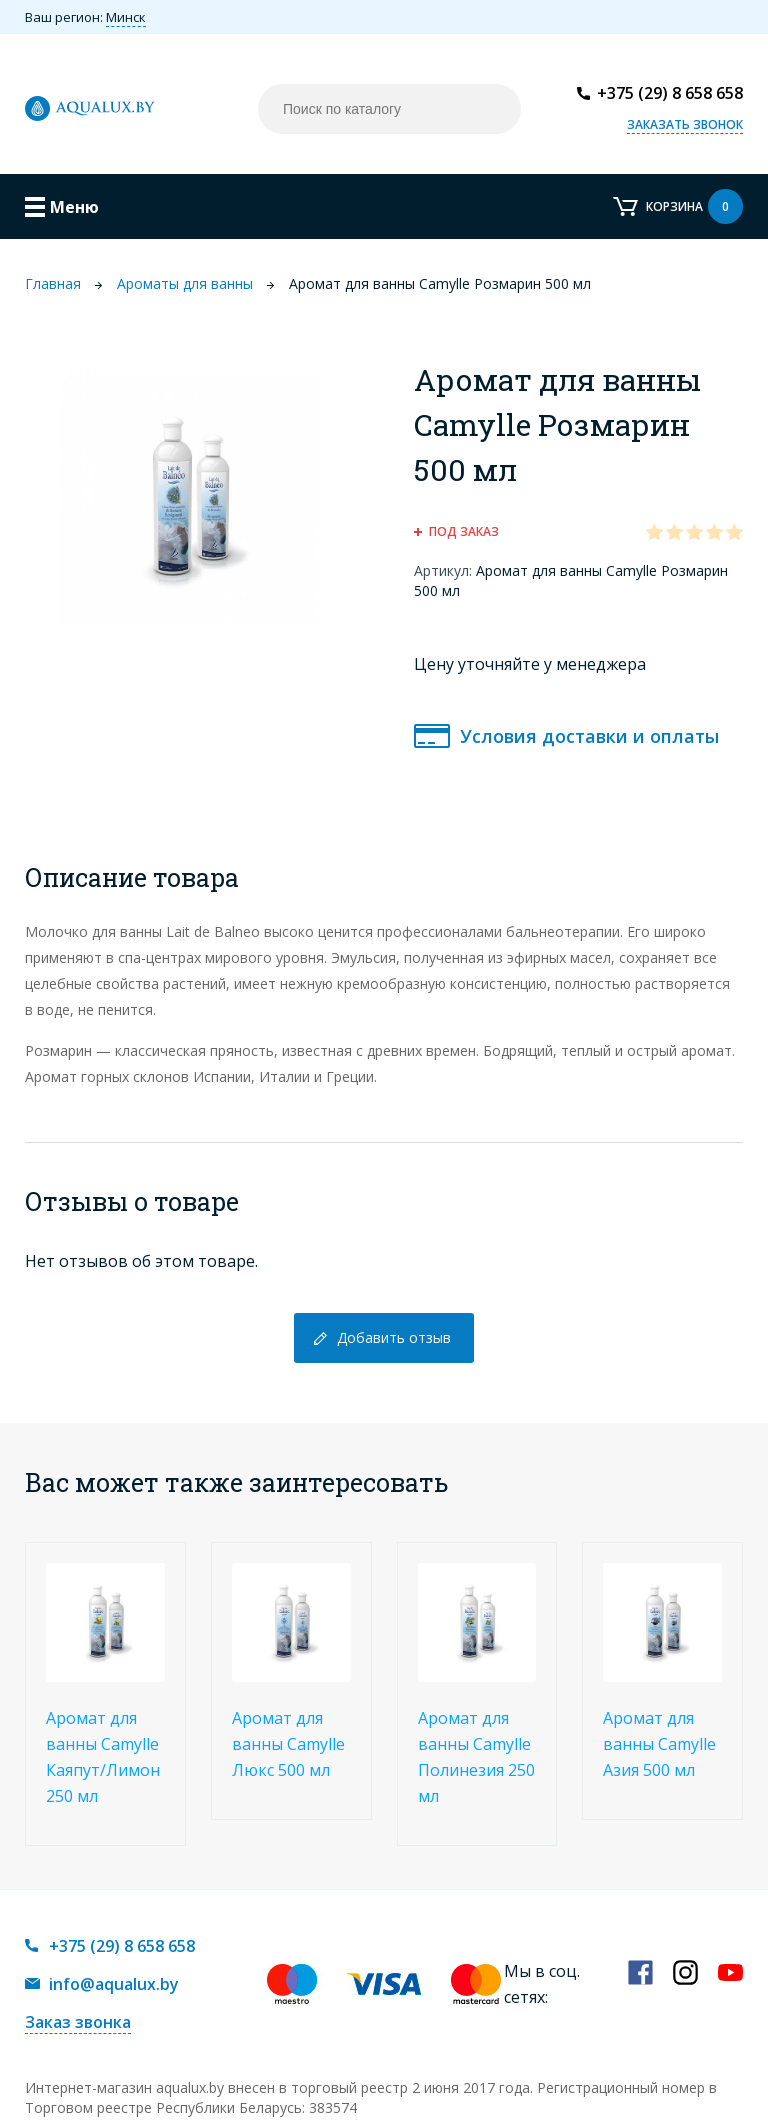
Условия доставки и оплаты (589, 736)
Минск (126, 17)
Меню (74, 207)
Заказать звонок (685, 124)
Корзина (694, 206)
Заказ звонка (78, 2022)
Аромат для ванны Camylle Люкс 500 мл (288, 1744)
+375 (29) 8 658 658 (670, 93)
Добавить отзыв (394, 1337)
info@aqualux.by (114, 1984)
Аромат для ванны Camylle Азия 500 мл (659, 1744)
